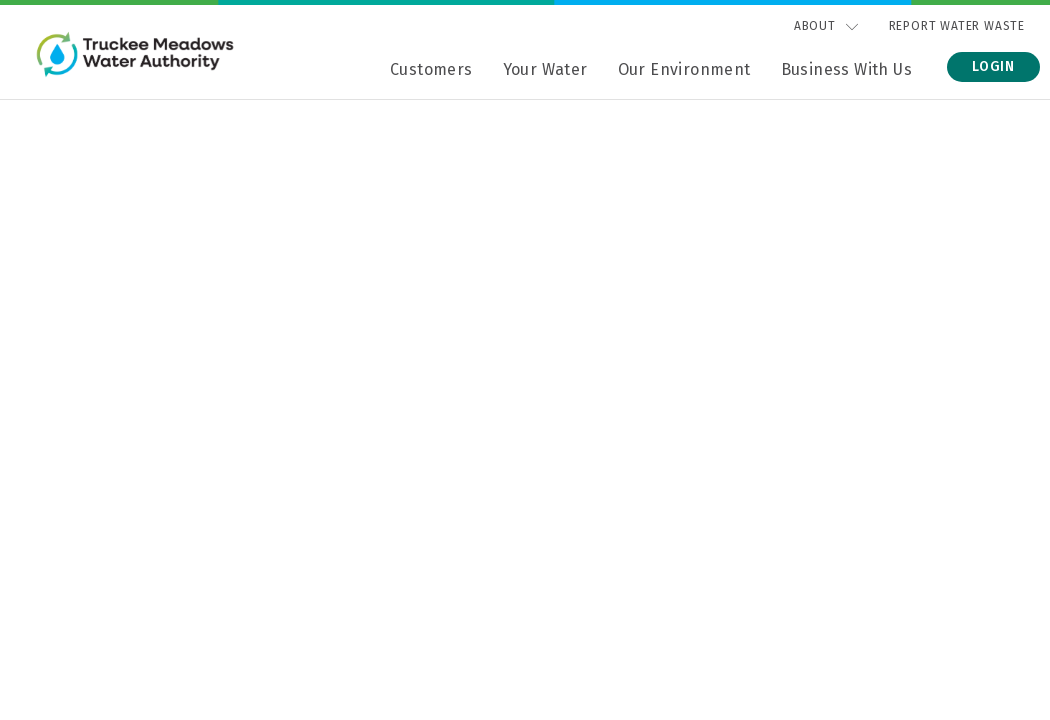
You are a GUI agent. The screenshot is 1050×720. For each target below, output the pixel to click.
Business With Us (846, 69)
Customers (431, 69)
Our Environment (684, 69)
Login (993, 66)
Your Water (545, 69)
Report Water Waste (957, 26)
